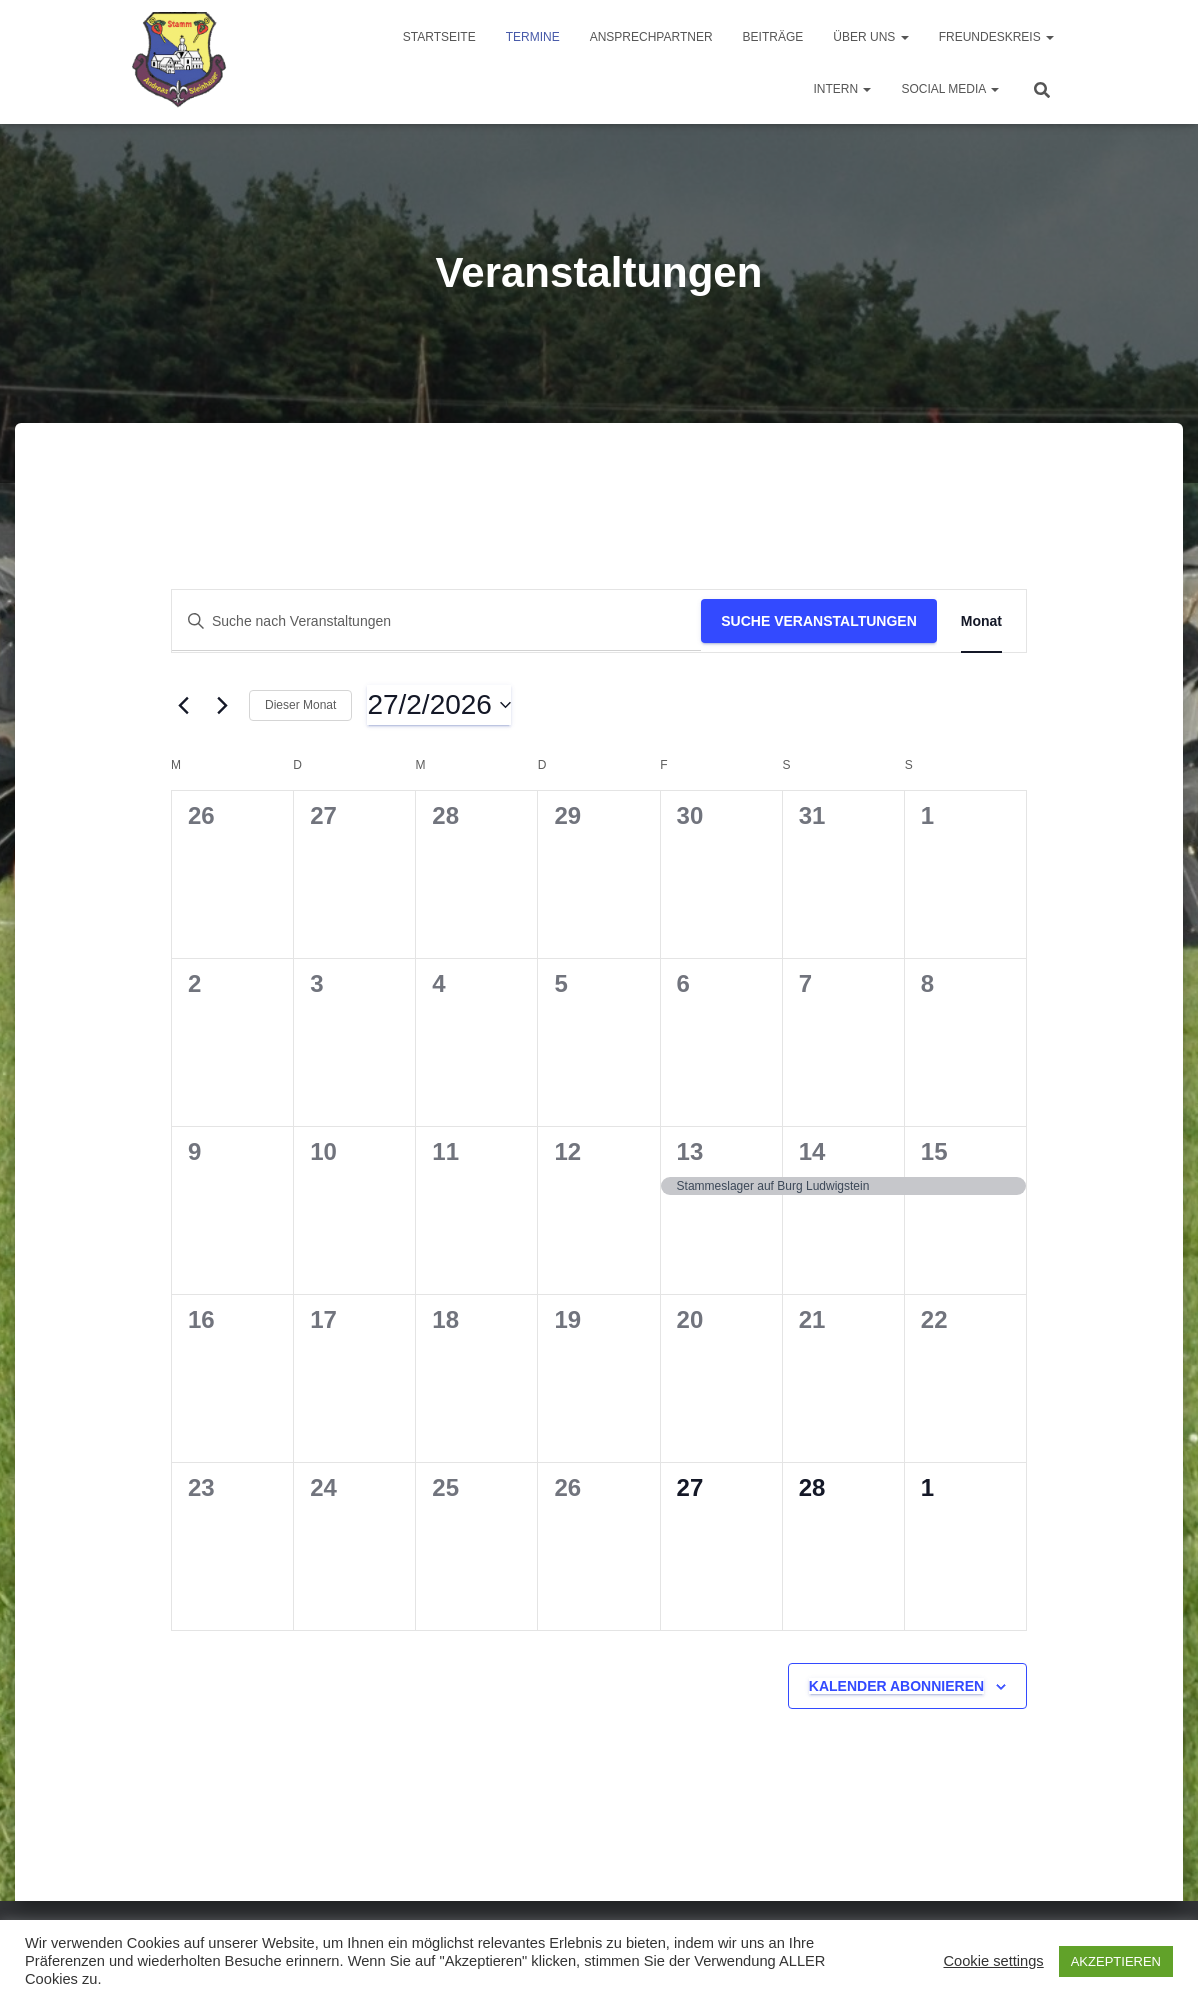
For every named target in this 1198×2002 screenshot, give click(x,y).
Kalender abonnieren (896, 1686)
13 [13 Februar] (690, 1151)
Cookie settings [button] (993, 1961)
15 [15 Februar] (934, 1151)
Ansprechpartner (651, 37)
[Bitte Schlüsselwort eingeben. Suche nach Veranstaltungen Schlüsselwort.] (436, 621)
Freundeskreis (996, 37)
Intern (842, 89)
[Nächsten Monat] (222, 705)
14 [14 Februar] (812, 1151)
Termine (533, 37)
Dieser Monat (300, 705)
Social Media (950, 89)
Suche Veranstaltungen (819, 621)
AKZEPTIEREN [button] (1116, 1961)
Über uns (870, 37)
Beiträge (773, 37)
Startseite (439, 37)
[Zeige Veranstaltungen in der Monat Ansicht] (981, 621)
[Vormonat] (183, 705)
